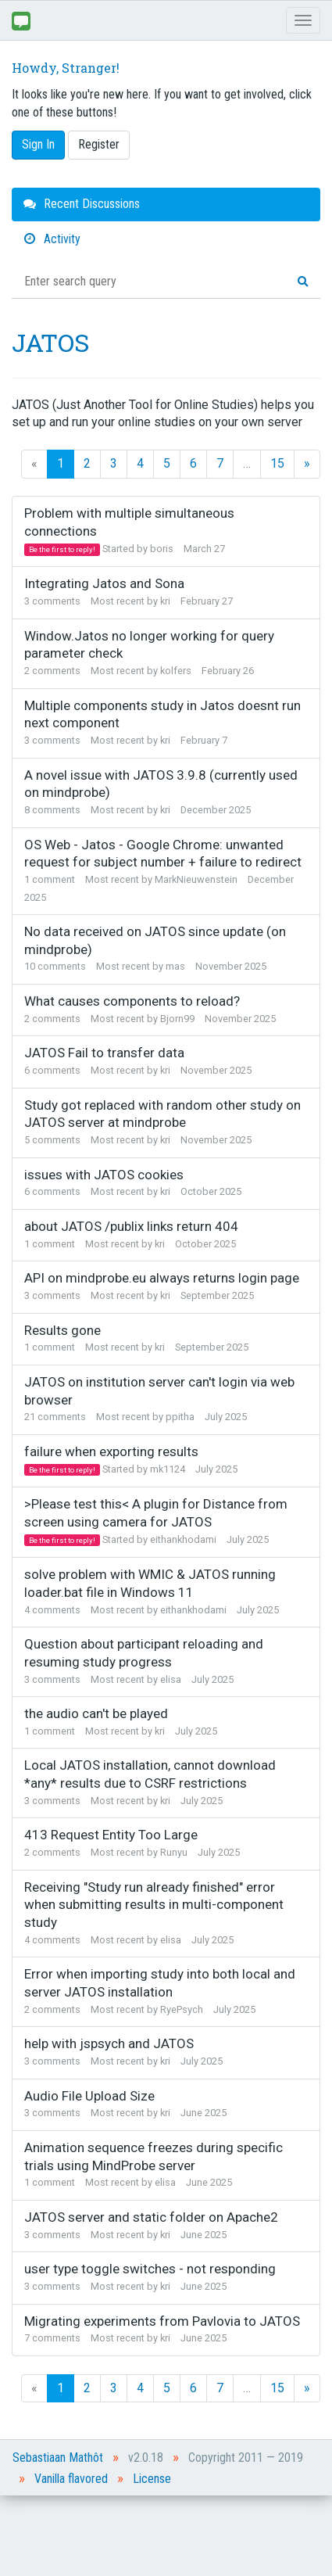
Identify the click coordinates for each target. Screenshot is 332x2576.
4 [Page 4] (140, 463)
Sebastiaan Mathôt (57, 2457)
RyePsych (181, 2009)
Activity (51, 238)
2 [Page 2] (87, 463)
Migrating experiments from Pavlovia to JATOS (162, 2321)
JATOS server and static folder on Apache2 (151, 2217)
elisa (170, 1679)
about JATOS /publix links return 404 (131, 1226)
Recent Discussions (81, 203)
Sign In (38, 144)
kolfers (175, 670)
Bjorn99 (177, 1018)
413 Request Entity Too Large (111, 1834)
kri (165, 601)
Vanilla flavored (71, 2478)
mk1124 (167, 1469)
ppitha (180, 1417)
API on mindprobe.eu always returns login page (161, 1278)
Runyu (173, 1852)
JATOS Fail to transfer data (104, 1052)
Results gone (62, 1330)
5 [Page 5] (166, 463)
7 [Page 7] (219, 463)
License (152, 2478)
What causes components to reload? (132, 1001)
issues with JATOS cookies (104, 1174)
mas (175, 966)
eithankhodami (183, 1539)
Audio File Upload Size (89, 2096)
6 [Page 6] (193, 463)
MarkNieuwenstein (196, 879)
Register (99, 144)
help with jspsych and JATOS (109, 2043)
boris (161, 548)
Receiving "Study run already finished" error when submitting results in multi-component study (154, 1904)
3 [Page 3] (113, 463)
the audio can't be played (96, 1713)
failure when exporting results (111, 1451)
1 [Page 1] (60, 463)
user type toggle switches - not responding (150, 2268)
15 (277, 463)
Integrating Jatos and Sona (104, 583)
